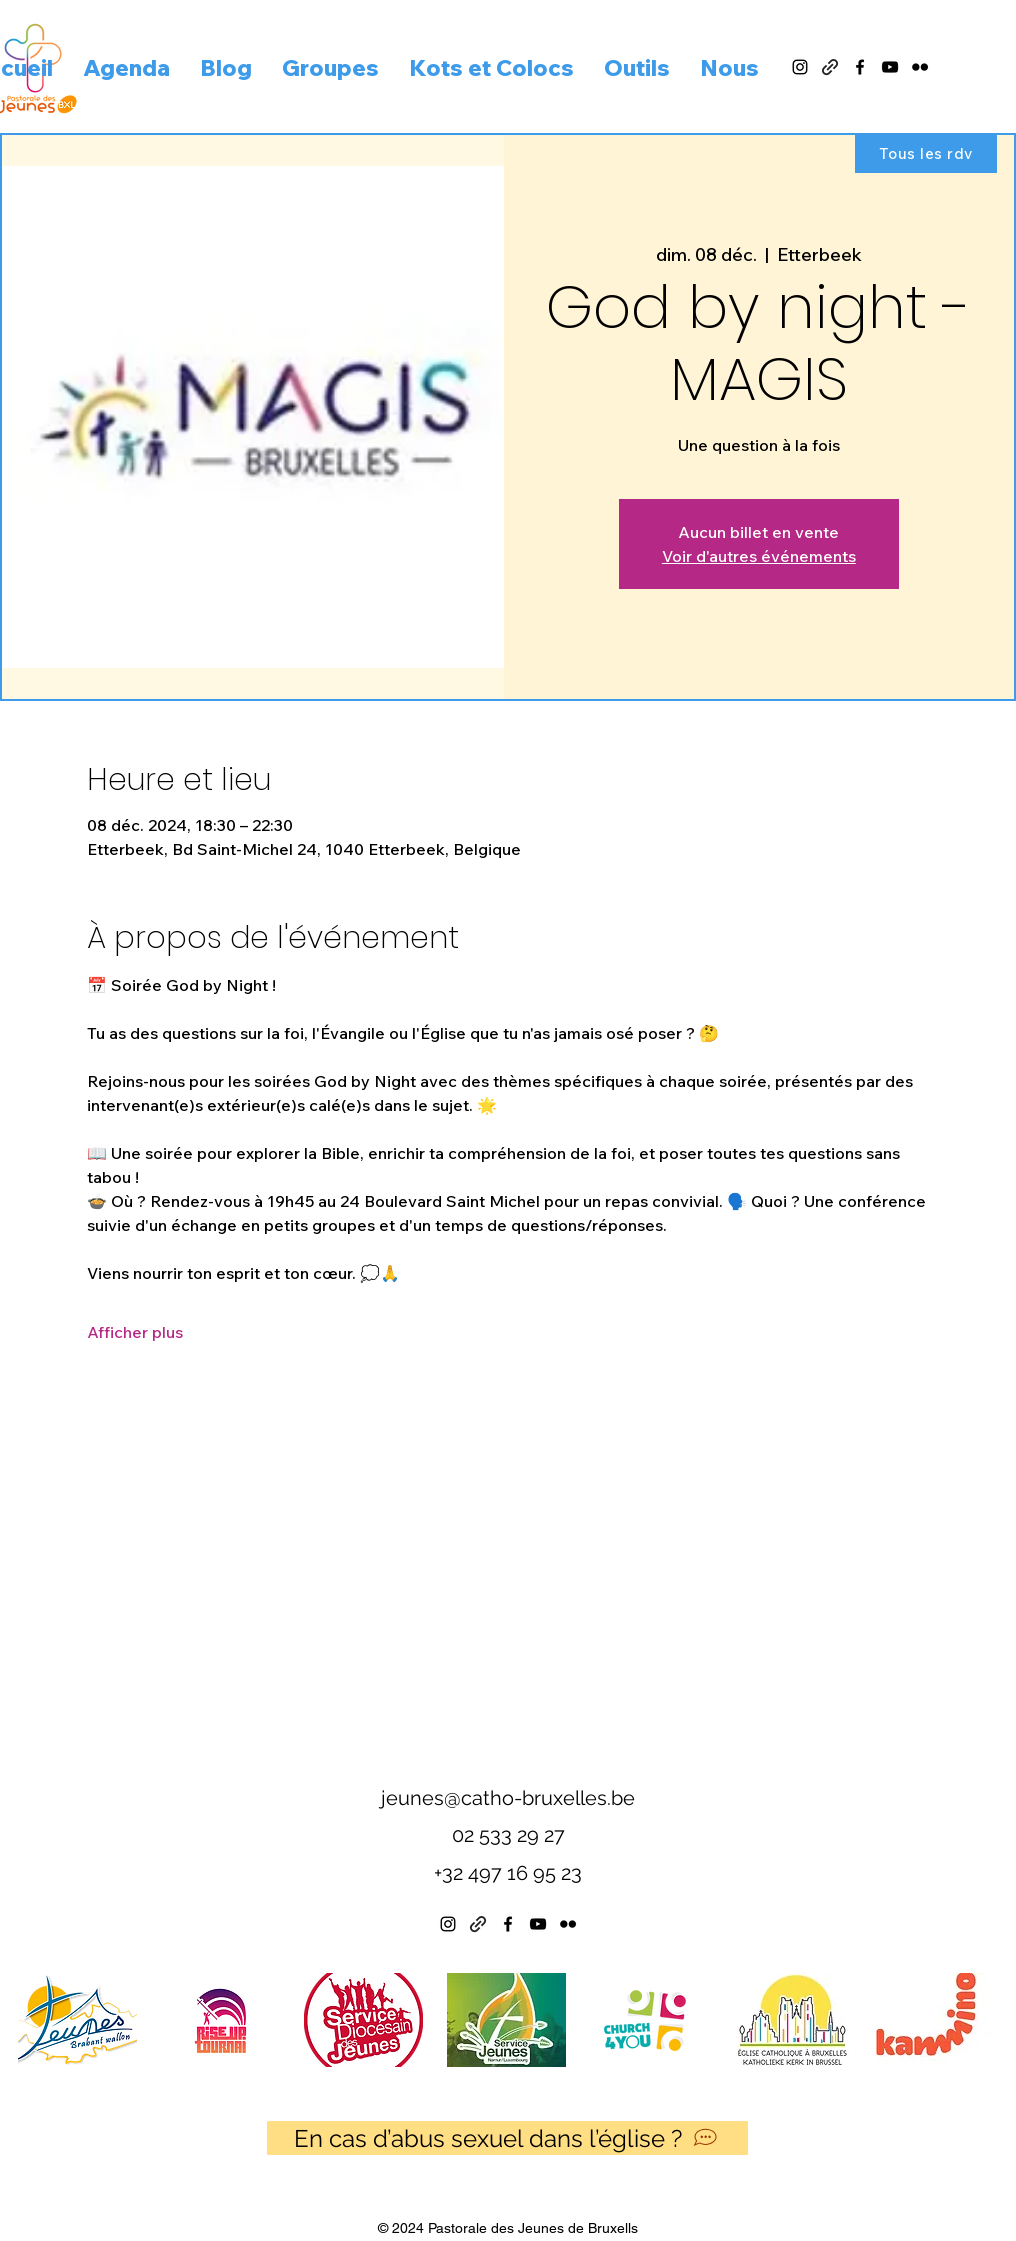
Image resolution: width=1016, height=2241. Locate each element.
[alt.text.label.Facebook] (860, 67)
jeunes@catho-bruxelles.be (508, 1798)
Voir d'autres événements (759, 556)
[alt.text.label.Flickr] (920, 67)
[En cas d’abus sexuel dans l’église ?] (507, 2138)
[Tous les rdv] (926, 153)
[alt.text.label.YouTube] (890, 67)
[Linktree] (478, 1924)
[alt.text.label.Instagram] (800, 67)
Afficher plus (135, 1332)
